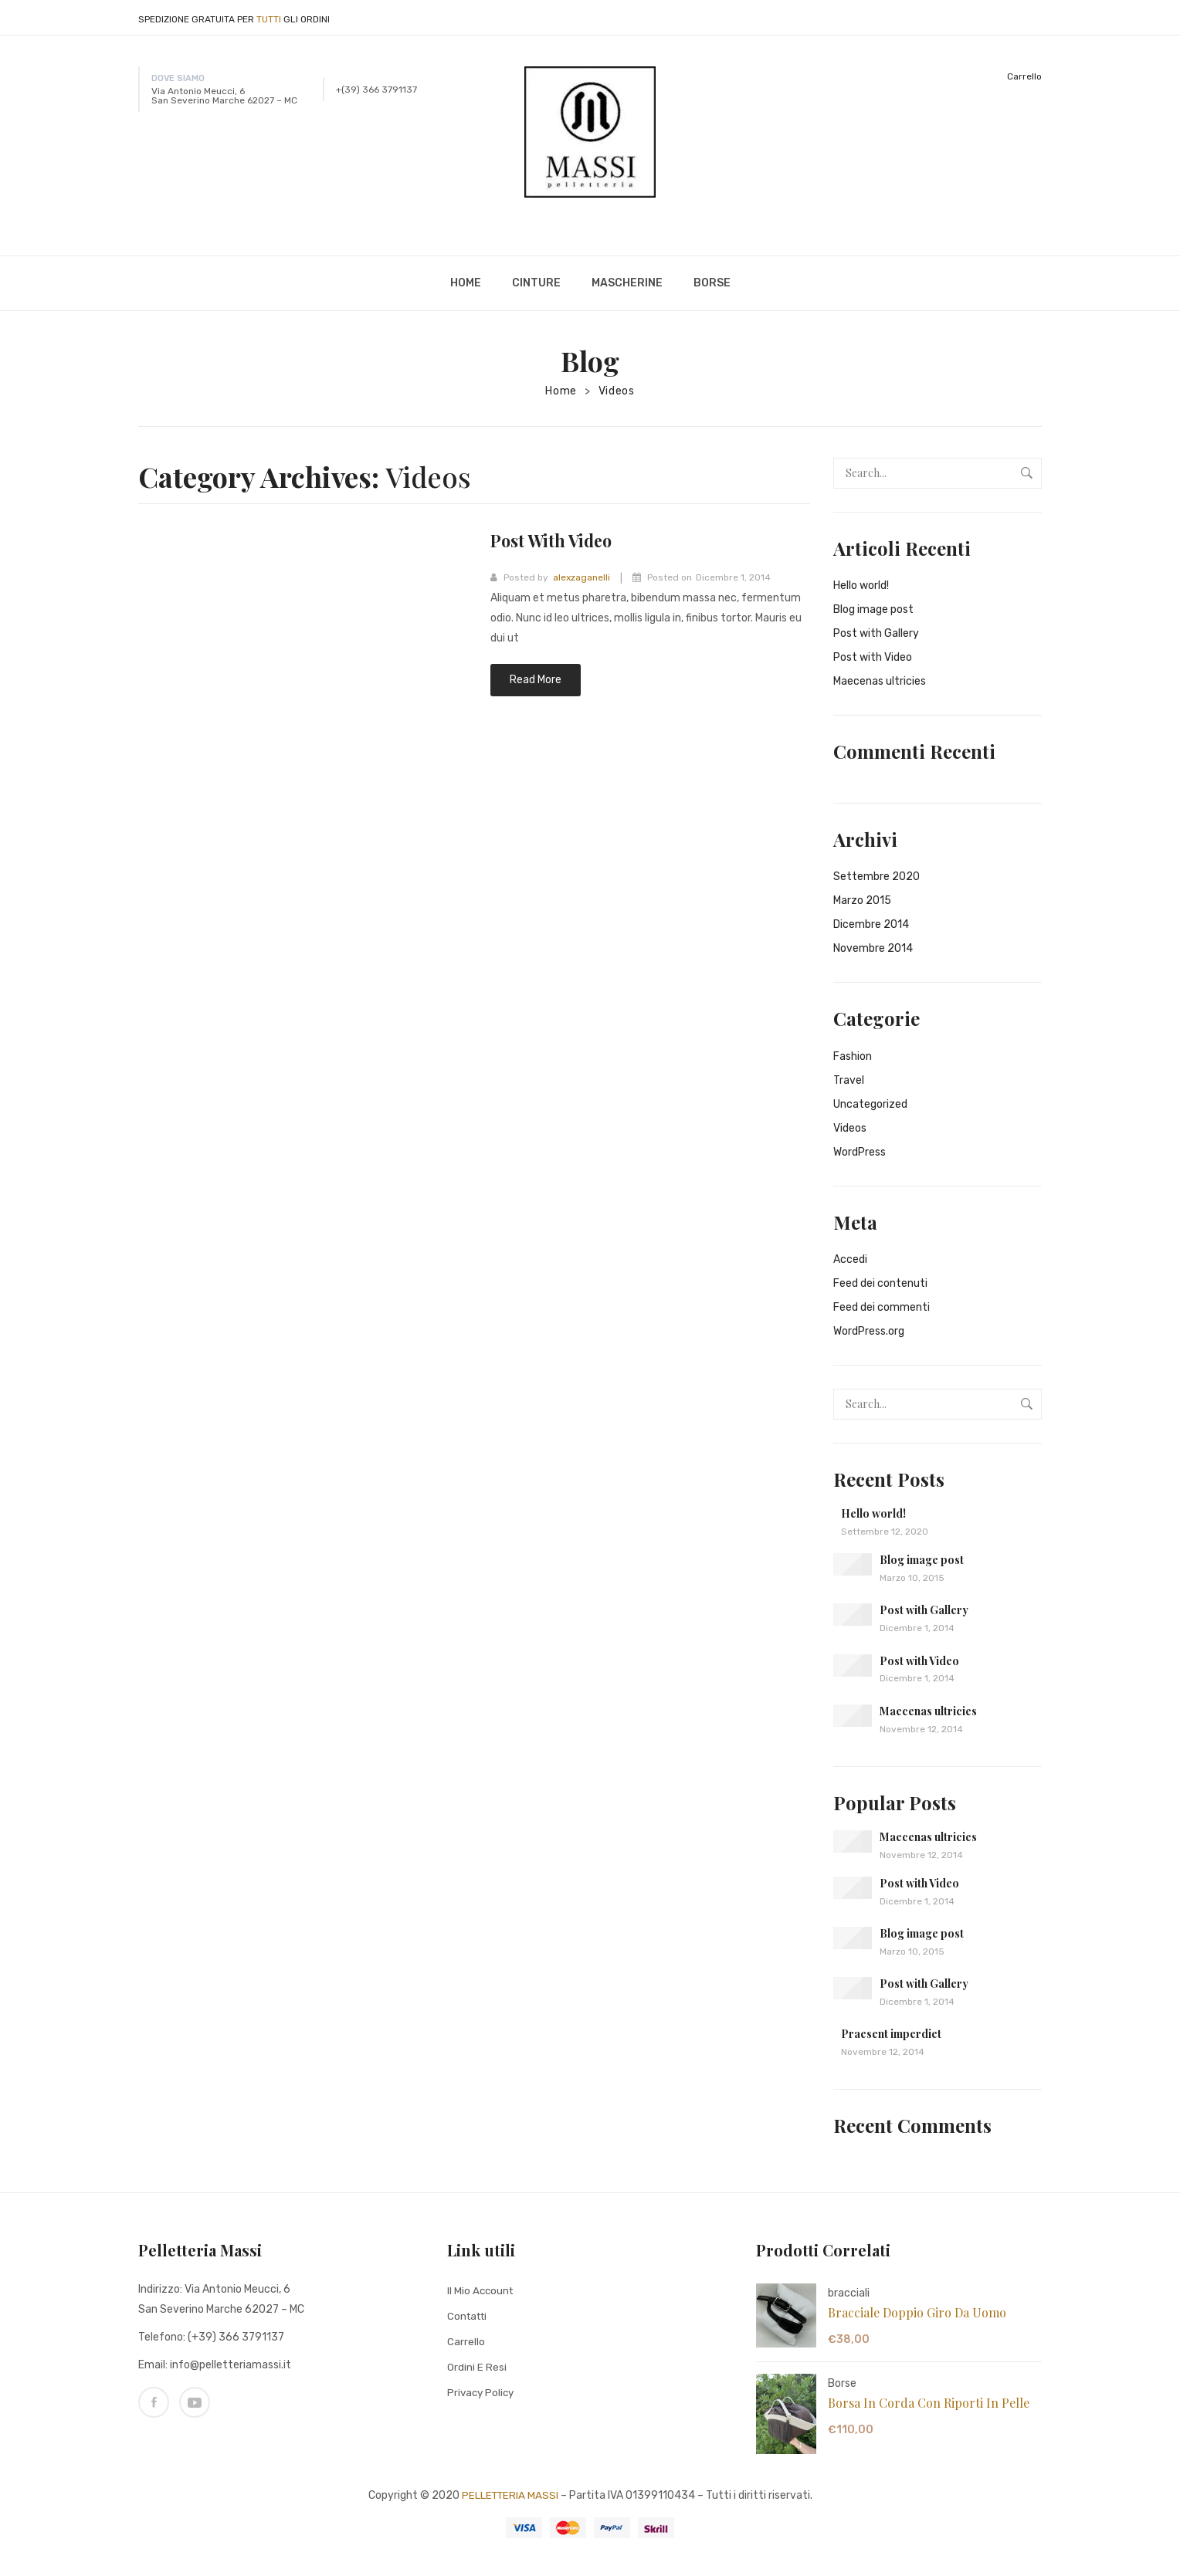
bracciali (849, 2293)
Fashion (852, 1056)
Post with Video (559, 539)
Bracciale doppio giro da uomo (917, 2312)
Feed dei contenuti (880, 1283)
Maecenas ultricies (879, 681)
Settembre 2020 (876, 876)
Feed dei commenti (881, 1307)
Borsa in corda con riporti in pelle (928, 2403)
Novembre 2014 (873, 948)
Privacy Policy (482, 2391)
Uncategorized (870, 1104)
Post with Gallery (876, 633)
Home (561, 391)
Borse (842, 2383)
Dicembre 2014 (871, 924)
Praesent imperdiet (891, 2033)
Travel (848, 1080)
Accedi (850, 1259)
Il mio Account (481, 2290)
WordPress (859, 1152)
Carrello (1024, 76)
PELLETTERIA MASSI (510, 2494)
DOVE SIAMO (178, 78)
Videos (616, 391)
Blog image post (873, 609)
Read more (535, 679)
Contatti (469, 2315)
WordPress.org (868, 1331)
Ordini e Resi (477, 2366)
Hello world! (861, 585)
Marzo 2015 (862, 900)
